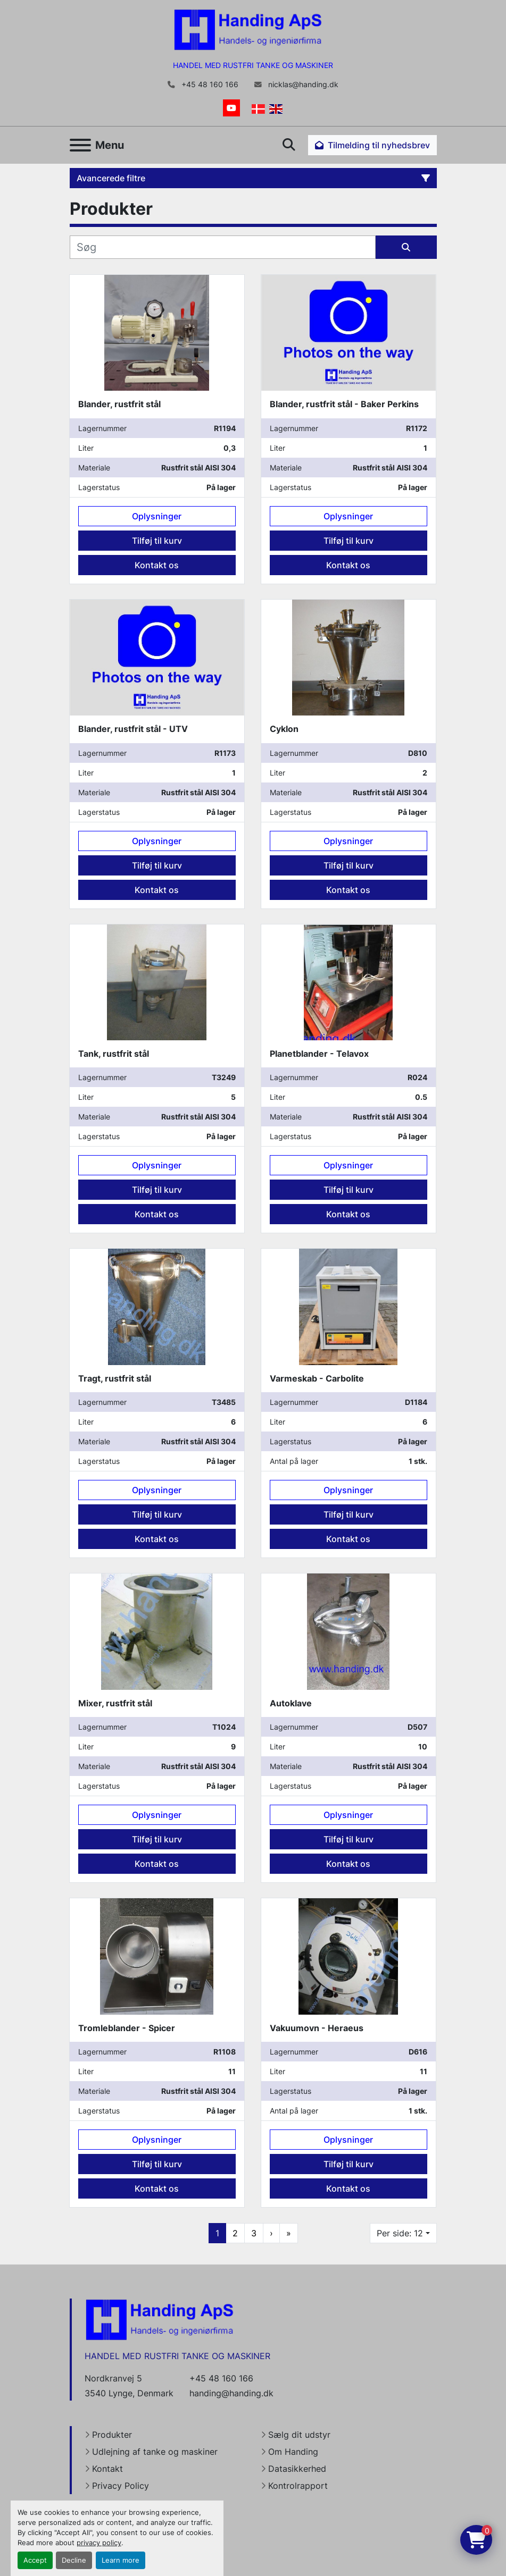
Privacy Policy (120, 2485)
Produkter (112, 2434)
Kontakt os (157, 565)
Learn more (120, 2560)
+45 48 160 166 (208, 84)
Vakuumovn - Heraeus (316, 2028)
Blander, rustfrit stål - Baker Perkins (344, 404)
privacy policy (99, 2543)
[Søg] (223, 247)
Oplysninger (156, 516)
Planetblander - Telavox (319, 1053)
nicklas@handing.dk (302, 84)
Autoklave (291, 1703)
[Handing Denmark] (160, 2318)
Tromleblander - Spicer (126, 2028)
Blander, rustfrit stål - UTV (133, 728)
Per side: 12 (400, 2233)
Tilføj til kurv (157, 540)
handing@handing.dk (231, 2393)
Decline (74, 2560)
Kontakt (107, 2468)
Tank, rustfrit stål (113, 1053)
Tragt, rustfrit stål (114, 1378)
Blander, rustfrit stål (119, 404)
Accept (35, 2560)
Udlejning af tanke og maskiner (155, 2451)
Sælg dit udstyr (299, 2434)
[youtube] (231, 107)
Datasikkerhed (297, 2468)
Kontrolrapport (298, 2485)
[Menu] (80, 145)
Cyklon (284, 728)
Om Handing (293, 2451)
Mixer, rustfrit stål (115, 1703)
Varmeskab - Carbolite (317, 1378)
